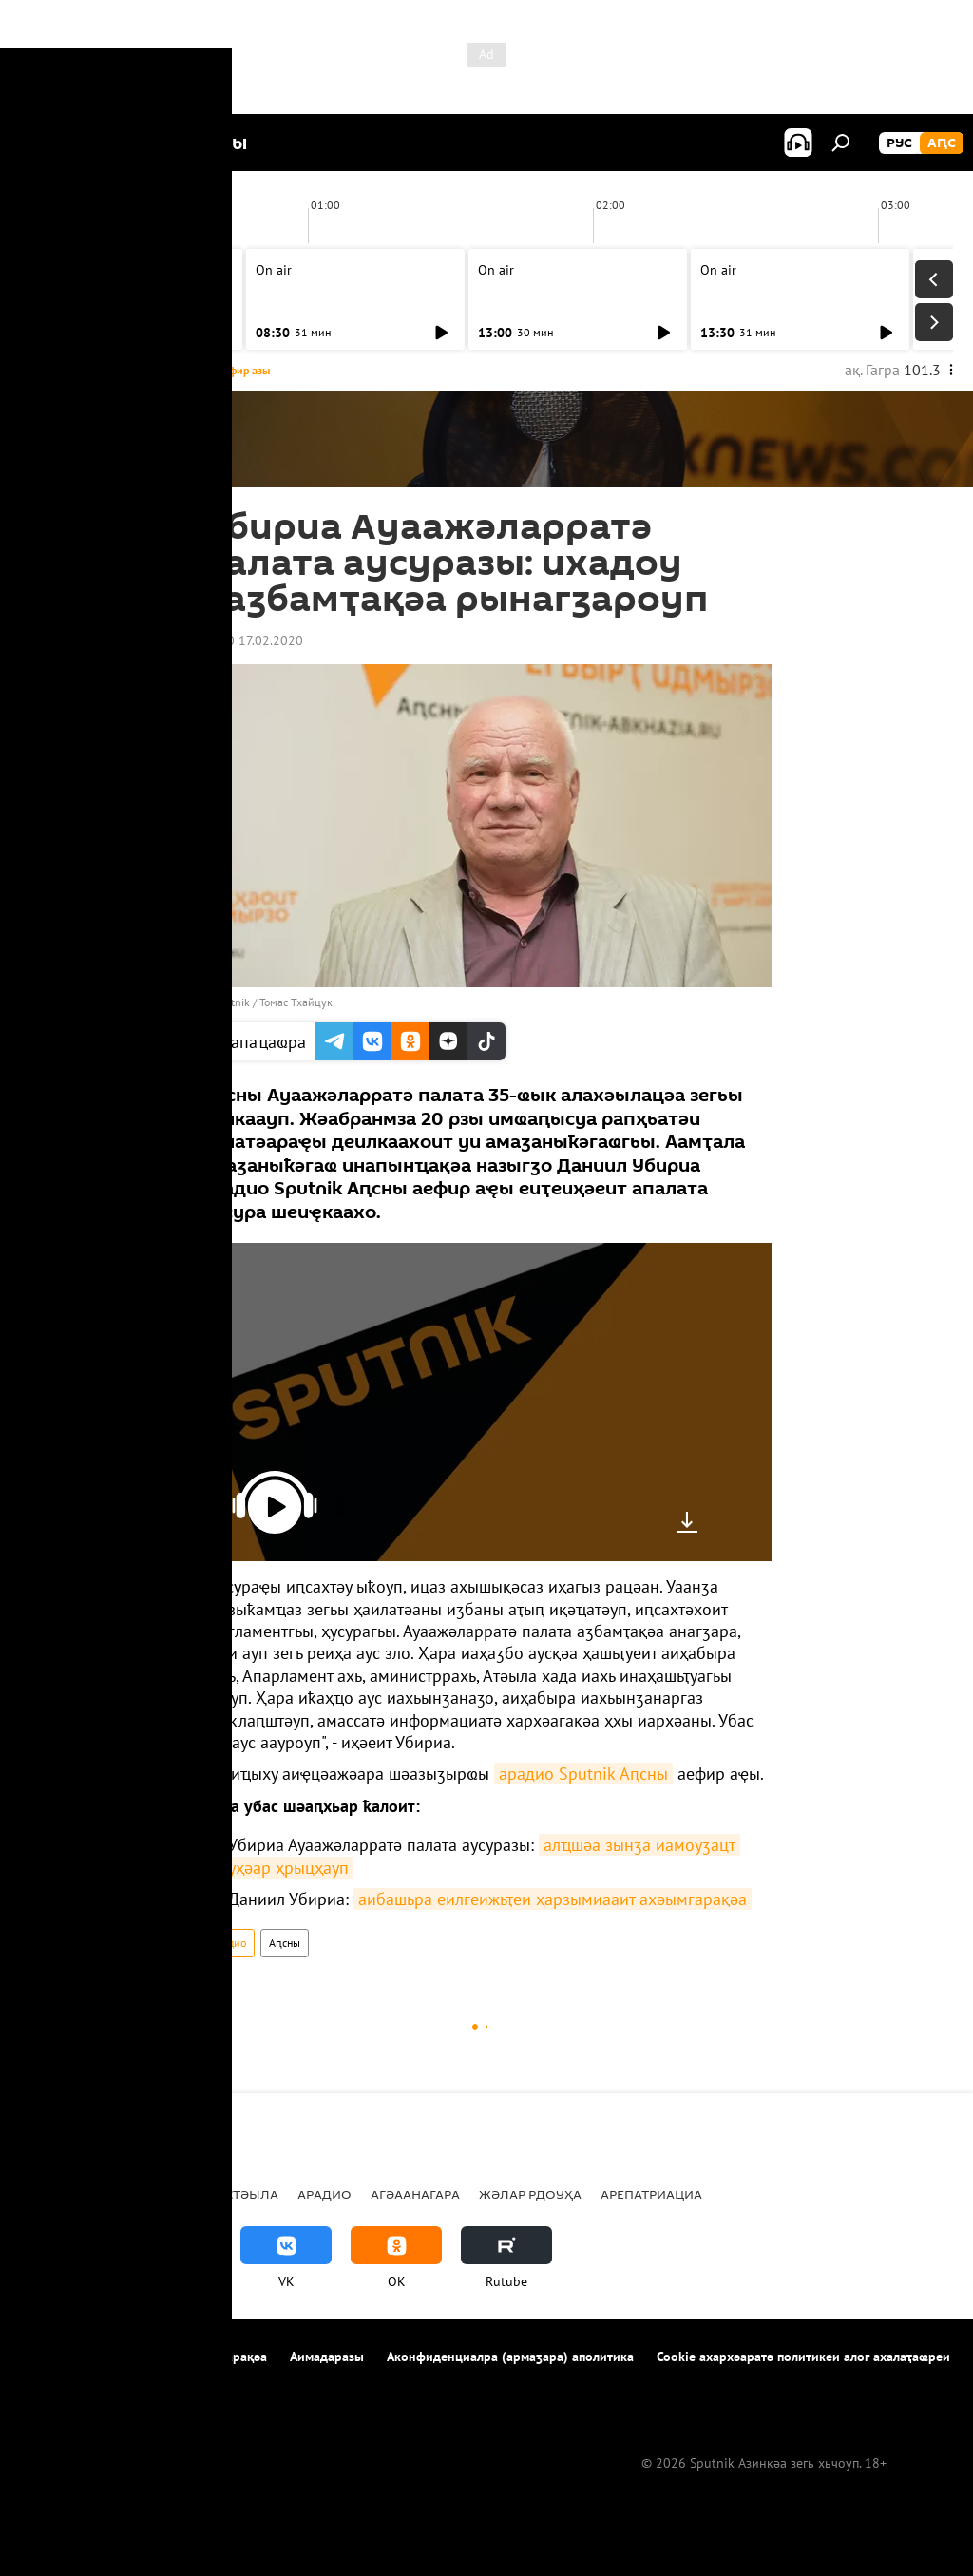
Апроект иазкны (68, 2356)
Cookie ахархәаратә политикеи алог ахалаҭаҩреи (803, 2356)
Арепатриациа (651, 2194)
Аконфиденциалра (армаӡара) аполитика (510, 2356)
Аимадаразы (327, 2356)
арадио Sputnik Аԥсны (583, 1773)
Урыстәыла (238, 2194)
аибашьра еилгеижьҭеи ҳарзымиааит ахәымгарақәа (552, 1899)
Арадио (228, 1943)
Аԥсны (284, 1943)
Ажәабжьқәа (66, 2194)
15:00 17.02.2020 (252, 640)
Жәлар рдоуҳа (530, 2194)
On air (51, 269)
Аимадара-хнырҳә (74, 2382)
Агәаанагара (415, 2194)
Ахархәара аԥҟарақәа (203, 2356)
